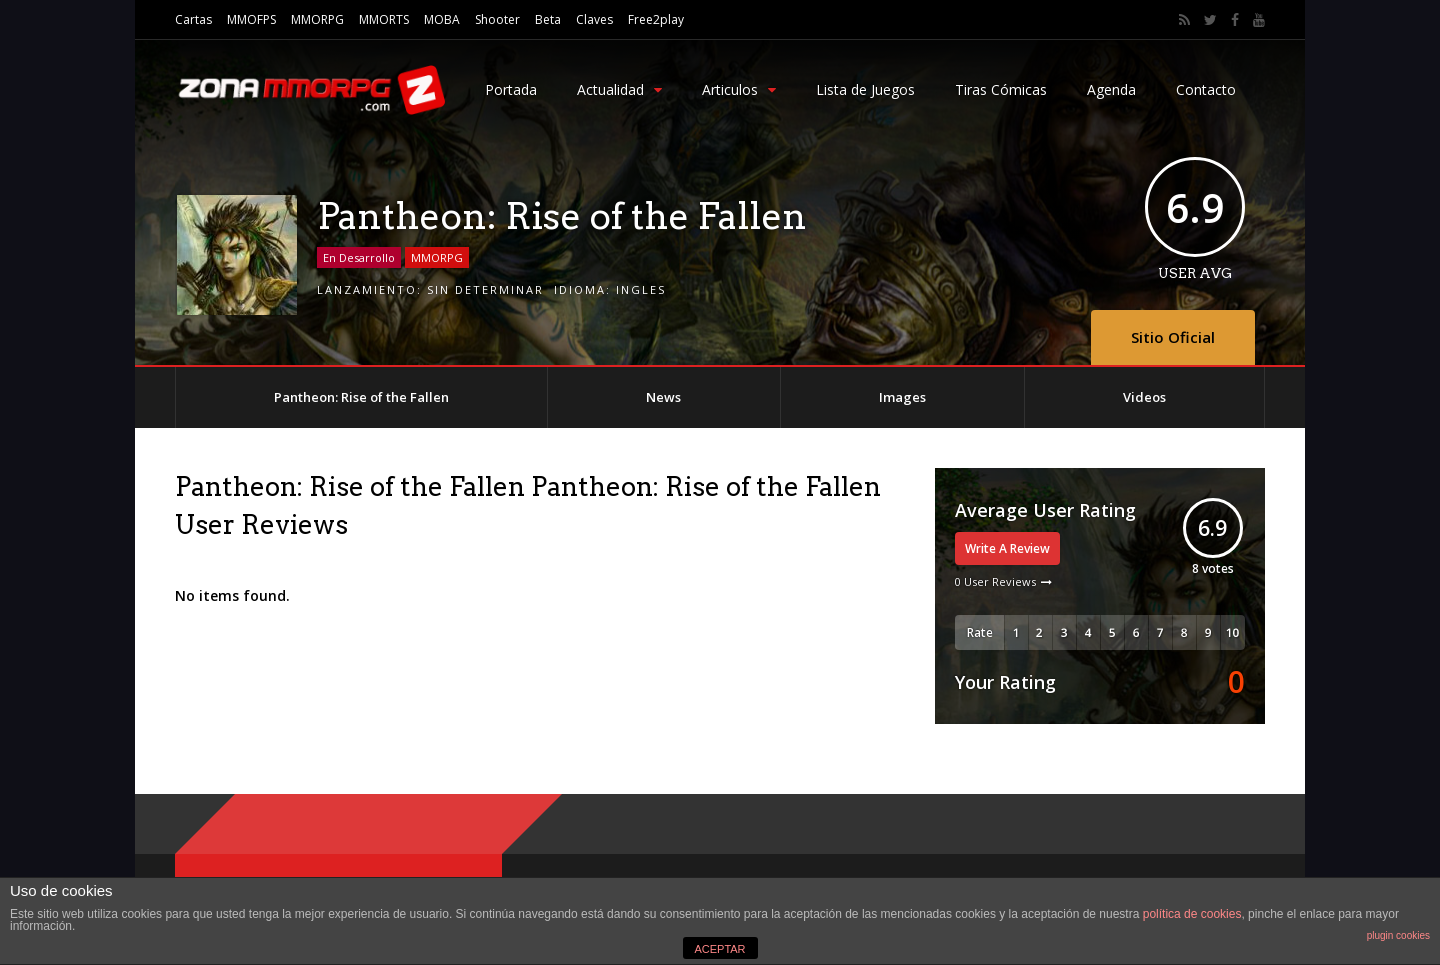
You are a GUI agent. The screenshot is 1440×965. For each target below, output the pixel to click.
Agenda (1111, 89)
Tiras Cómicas (1001, 89)
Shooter (497, 19)
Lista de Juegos (865, 89)
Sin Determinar (485, 289)
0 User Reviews (995, 581)
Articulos (739, 89)
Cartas (193, 19)
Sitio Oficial (1173, 337)
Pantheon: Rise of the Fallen (361, 397)
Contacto (1206, 89)
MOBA (442, 19)
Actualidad (619, 89)
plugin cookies (1398, 935)
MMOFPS (251, 19)
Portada (511, 89)
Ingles (641, 289)
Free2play (656, 19)
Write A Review (1007, 548)
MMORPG (317, 19)
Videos (1144, 397)
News (663, 397)
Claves (594, 19)
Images (902, 397)
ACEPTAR (719, 949)
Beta (548, 19)
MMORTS (384, 19)
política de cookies (1192, 914)
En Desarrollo (359, 257)
